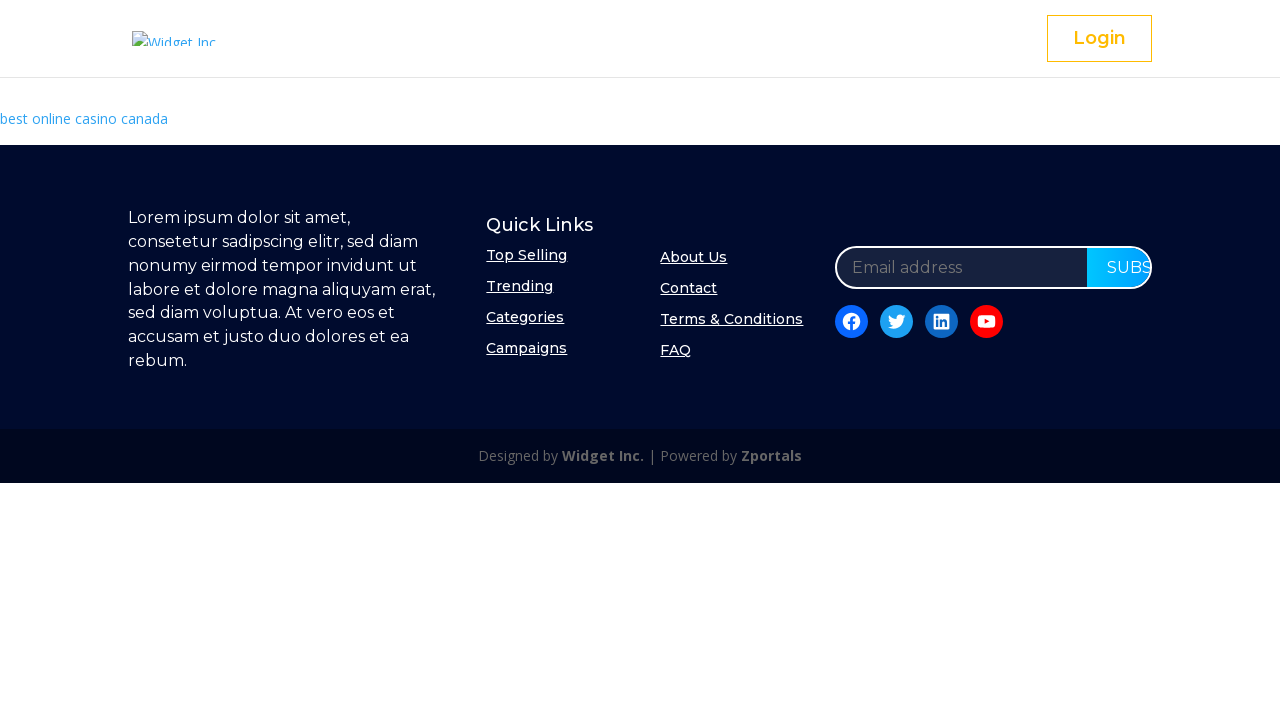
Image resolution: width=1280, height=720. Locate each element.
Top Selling (526, 255)
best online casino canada (84, 118)
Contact (688, 288)
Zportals (771, 455)
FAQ (675, 350)
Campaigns (526, 348)
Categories (525, 317)
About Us (693, 257)
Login (1099, 38)
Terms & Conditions (731, 319)
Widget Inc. (603, 455)
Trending (519, 286)
